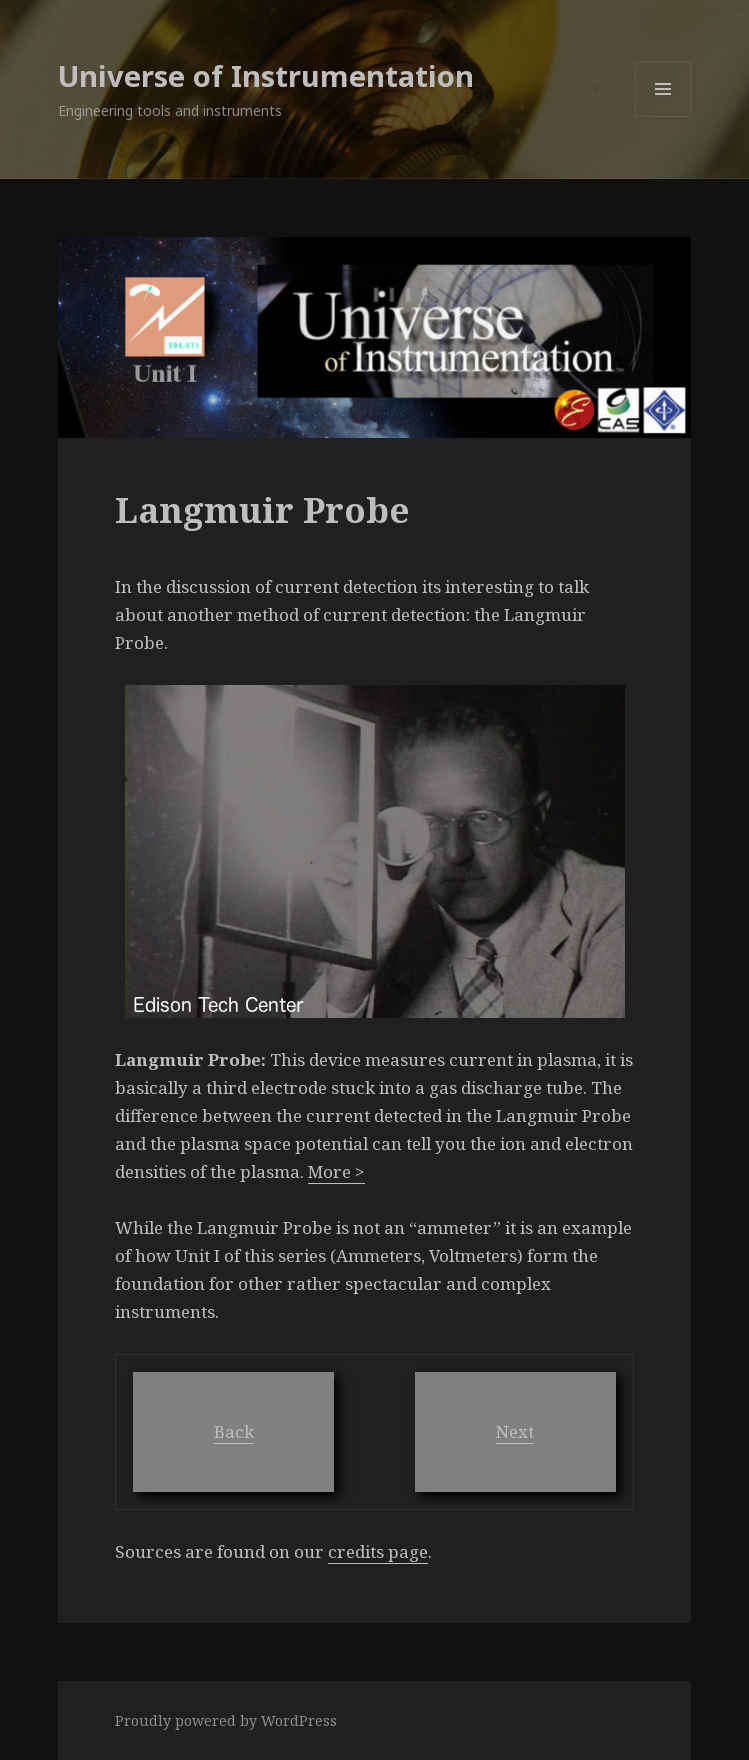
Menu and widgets (663, 116)
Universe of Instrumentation (266, 75)
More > (336, 1171)
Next (515, 1431)
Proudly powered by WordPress (226, 1720)
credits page (378, 1551)
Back (234, 1431)
